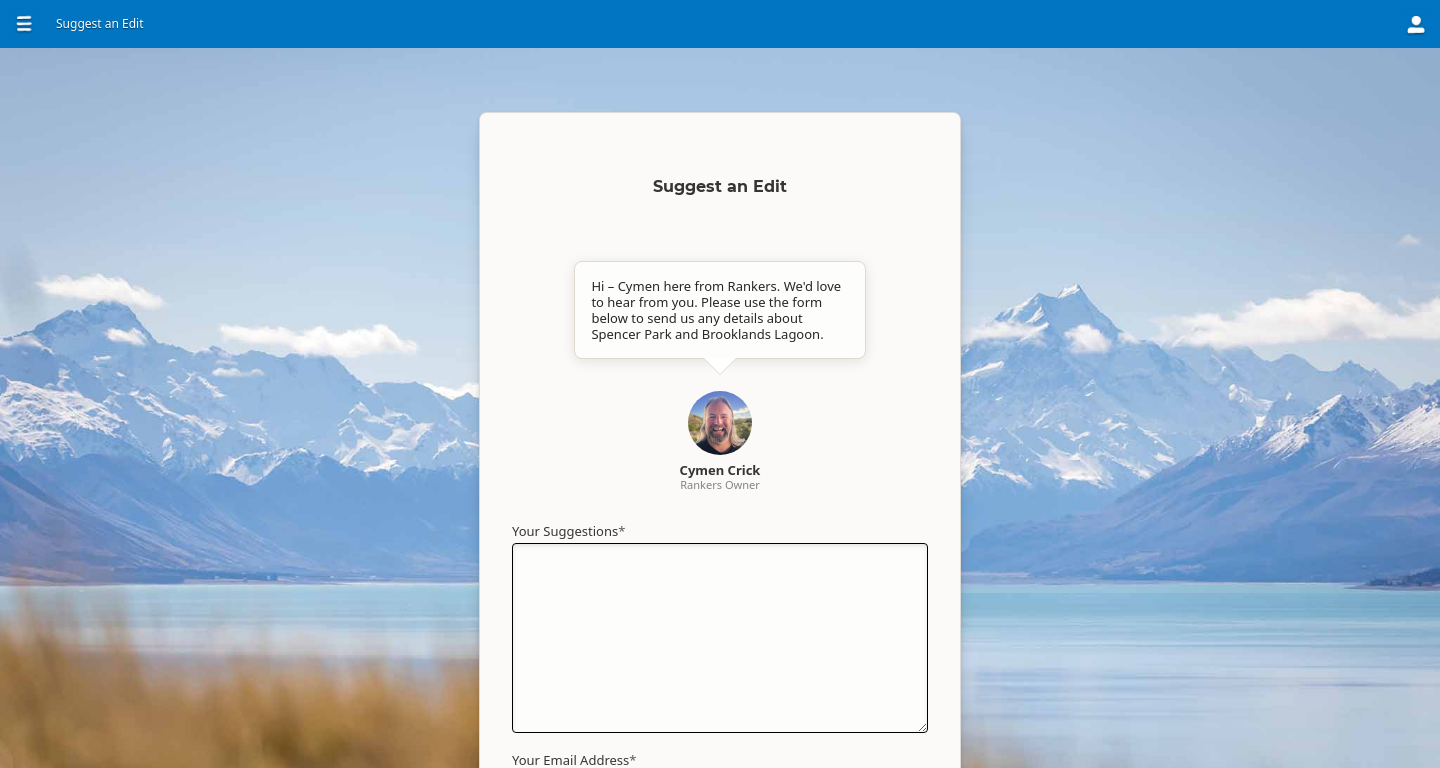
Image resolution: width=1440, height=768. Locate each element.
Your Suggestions (568, 531)
